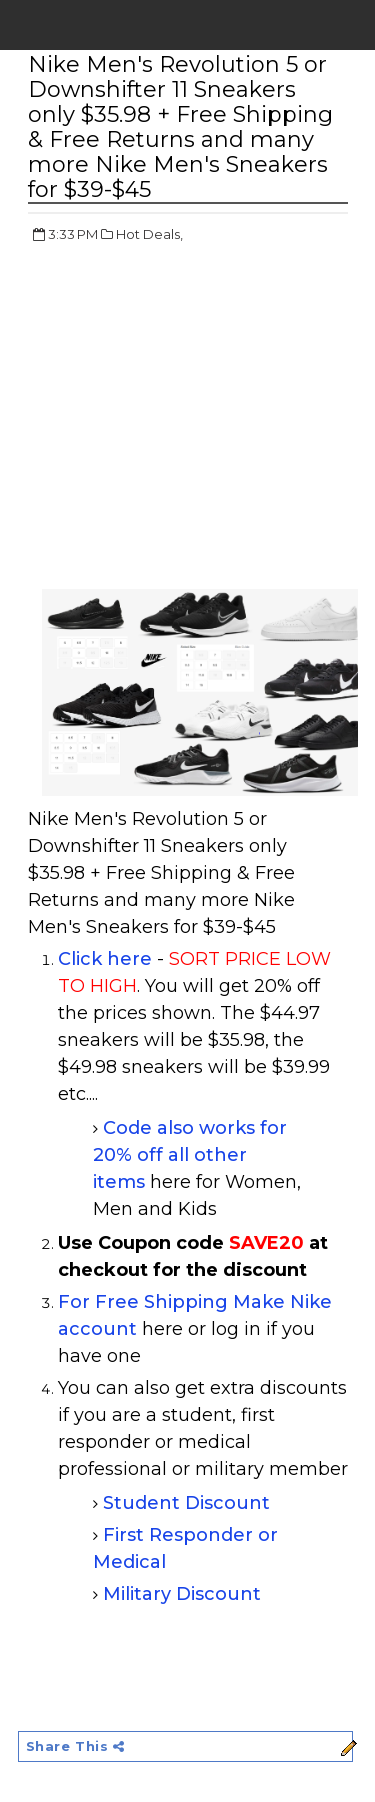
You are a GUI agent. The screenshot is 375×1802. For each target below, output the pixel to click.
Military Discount (182, 1594)
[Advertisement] (196, 405)
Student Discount (186, 1503)
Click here (105, 959)
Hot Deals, (149, 234)
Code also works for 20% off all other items (190, 1155)
